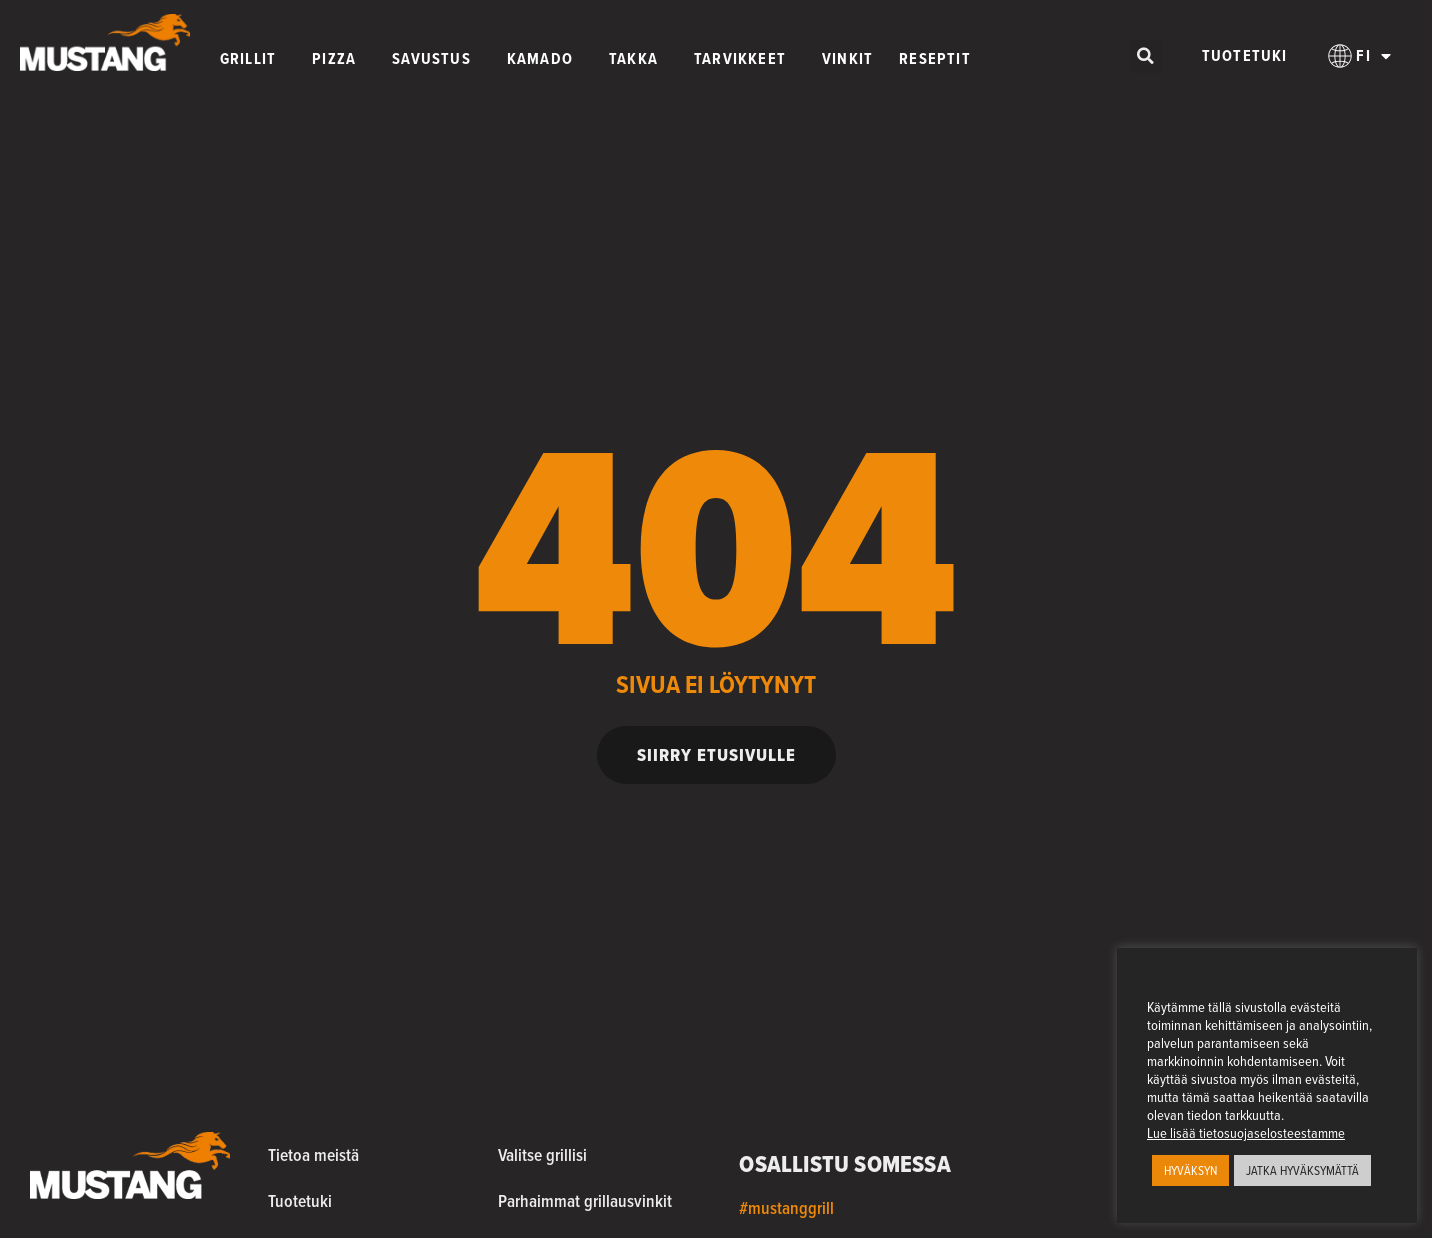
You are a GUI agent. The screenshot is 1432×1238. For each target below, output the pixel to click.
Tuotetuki (1245, 55)
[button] (1145, 56)
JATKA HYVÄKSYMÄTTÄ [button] (1302, 1170)
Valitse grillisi (542, 1154)
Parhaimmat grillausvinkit (585, 1200)
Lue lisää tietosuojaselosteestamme (1246, 1133)
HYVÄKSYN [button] (1190, 1170)
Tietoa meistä (313, 1154)
